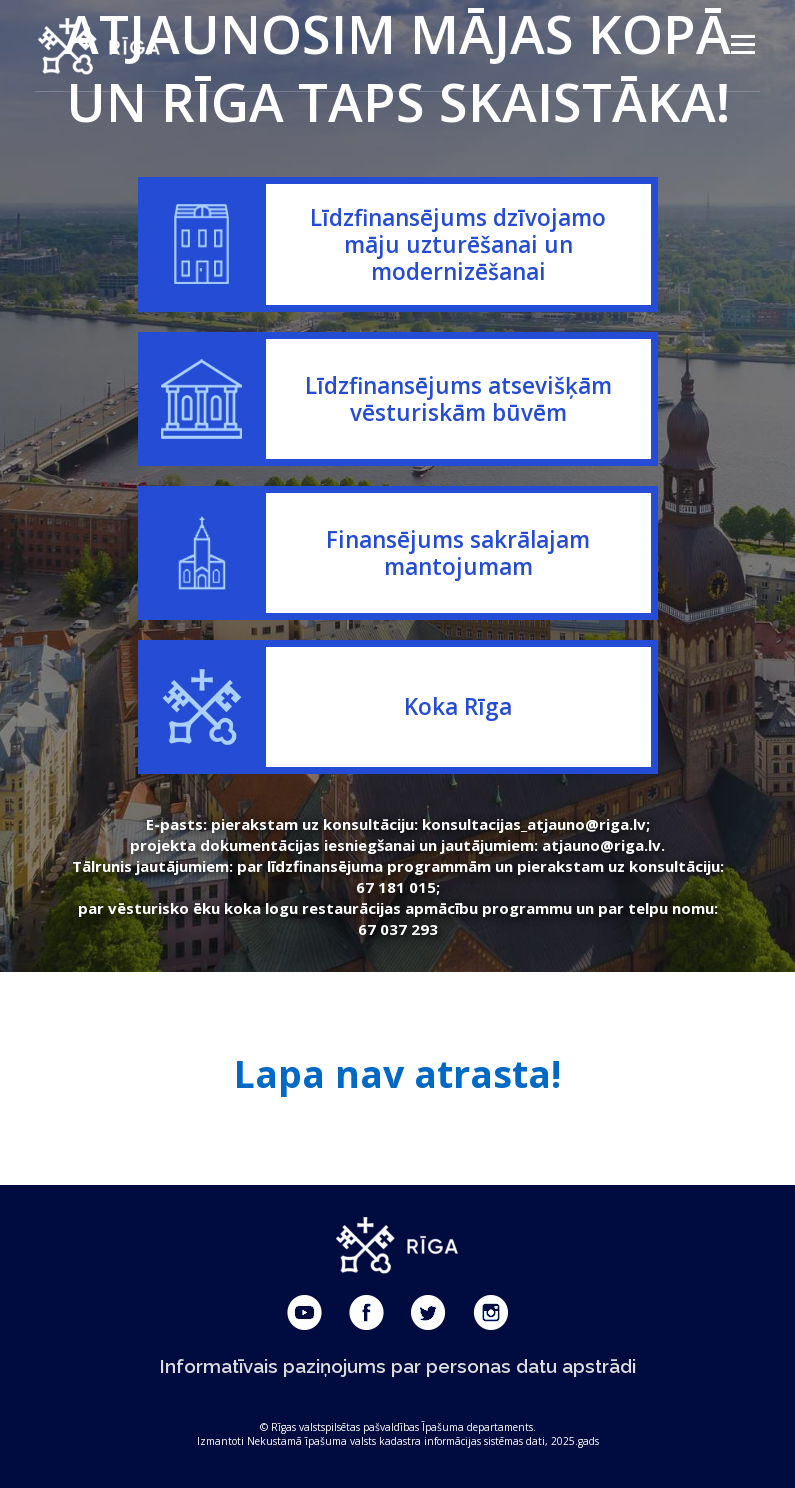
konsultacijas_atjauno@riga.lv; (536, 824)
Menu (742, 45)
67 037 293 (398, 929)
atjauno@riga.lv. (603, 845)
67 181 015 (396, 887)
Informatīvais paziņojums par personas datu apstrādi (398, 1366)
